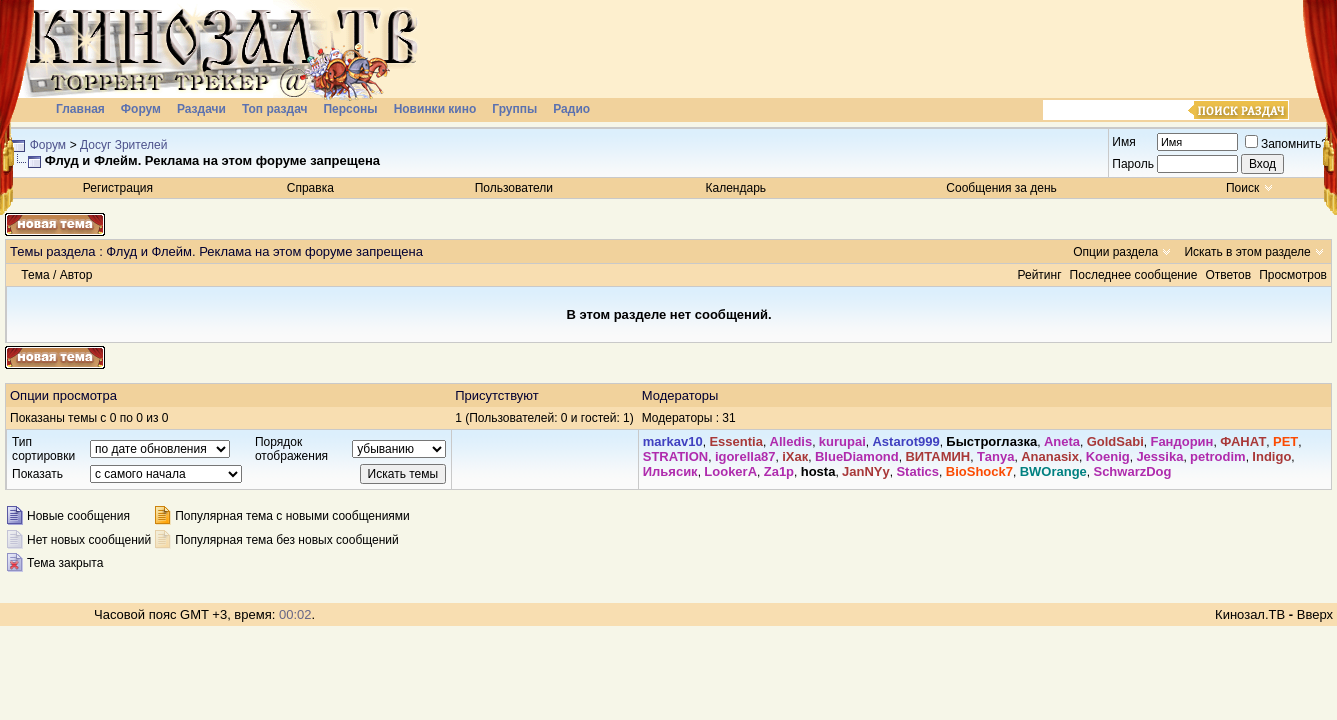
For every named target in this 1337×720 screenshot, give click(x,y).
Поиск (1242, 188)
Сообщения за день (1001, 188)
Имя (1123, 142)
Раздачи (201, 109)
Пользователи (514, 188)
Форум (141, 109)
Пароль (1133, 164)
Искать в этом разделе (1247, 252)
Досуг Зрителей (123, 145)
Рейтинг (1040, 275)
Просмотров (1293, 275)
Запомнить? (1286, 144)
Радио (571, 109)
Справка (310, 188)
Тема (35, 275)
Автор (76, 275)
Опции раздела (1115, 252)
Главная (80, 109)
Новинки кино (435, 109)
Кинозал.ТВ (1250, 614)
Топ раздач (275, 109)
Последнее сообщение (1134, 275)
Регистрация (118, 188)
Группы (514, 109)
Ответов (1228, 275)
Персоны (350, 109)
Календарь (736, 188)
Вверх (1315, 614)
